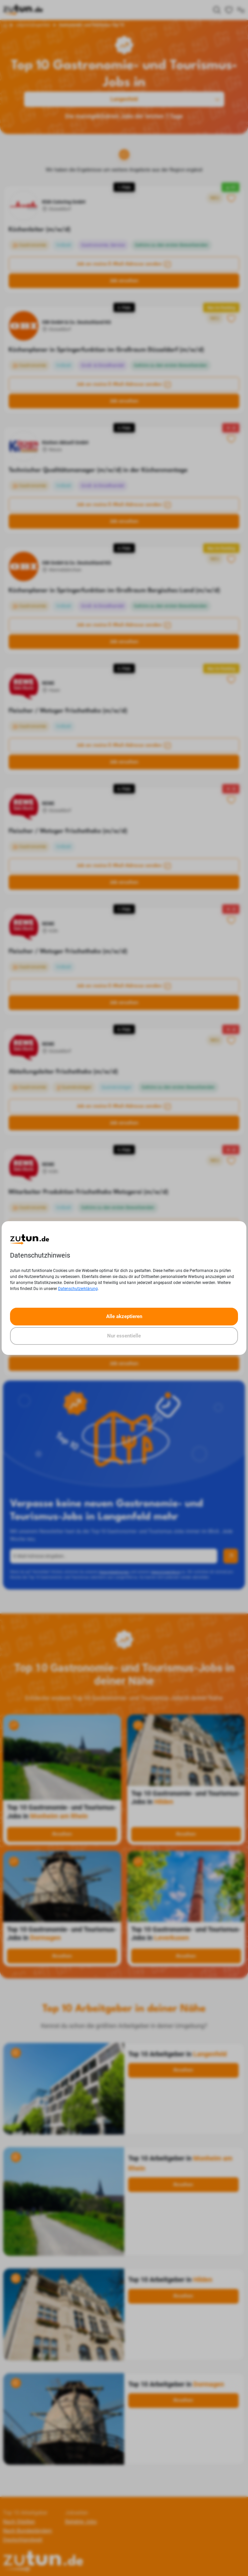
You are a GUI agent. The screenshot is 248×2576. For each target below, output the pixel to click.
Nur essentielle (124, 1336)
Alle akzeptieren (124, 1316)
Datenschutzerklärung (78, 1288)
